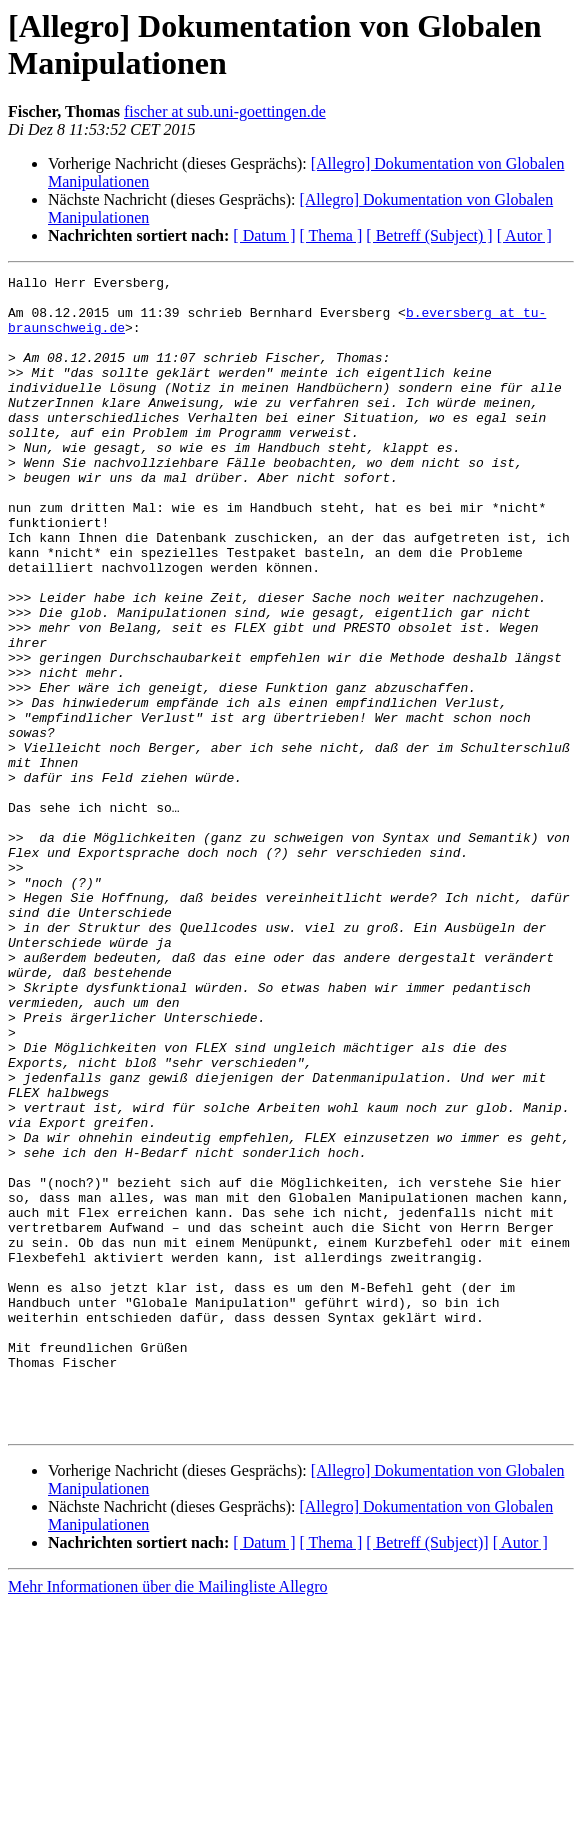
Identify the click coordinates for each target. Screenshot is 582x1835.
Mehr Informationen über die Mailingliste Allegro (167, 1817)
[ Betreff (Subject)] (427, 1773)
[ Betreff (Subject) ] (429, 235)
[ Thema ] (331, 235)
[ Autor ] (524, 235)
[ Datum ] (264, 235)
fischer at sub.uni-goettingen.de (225, 111)
